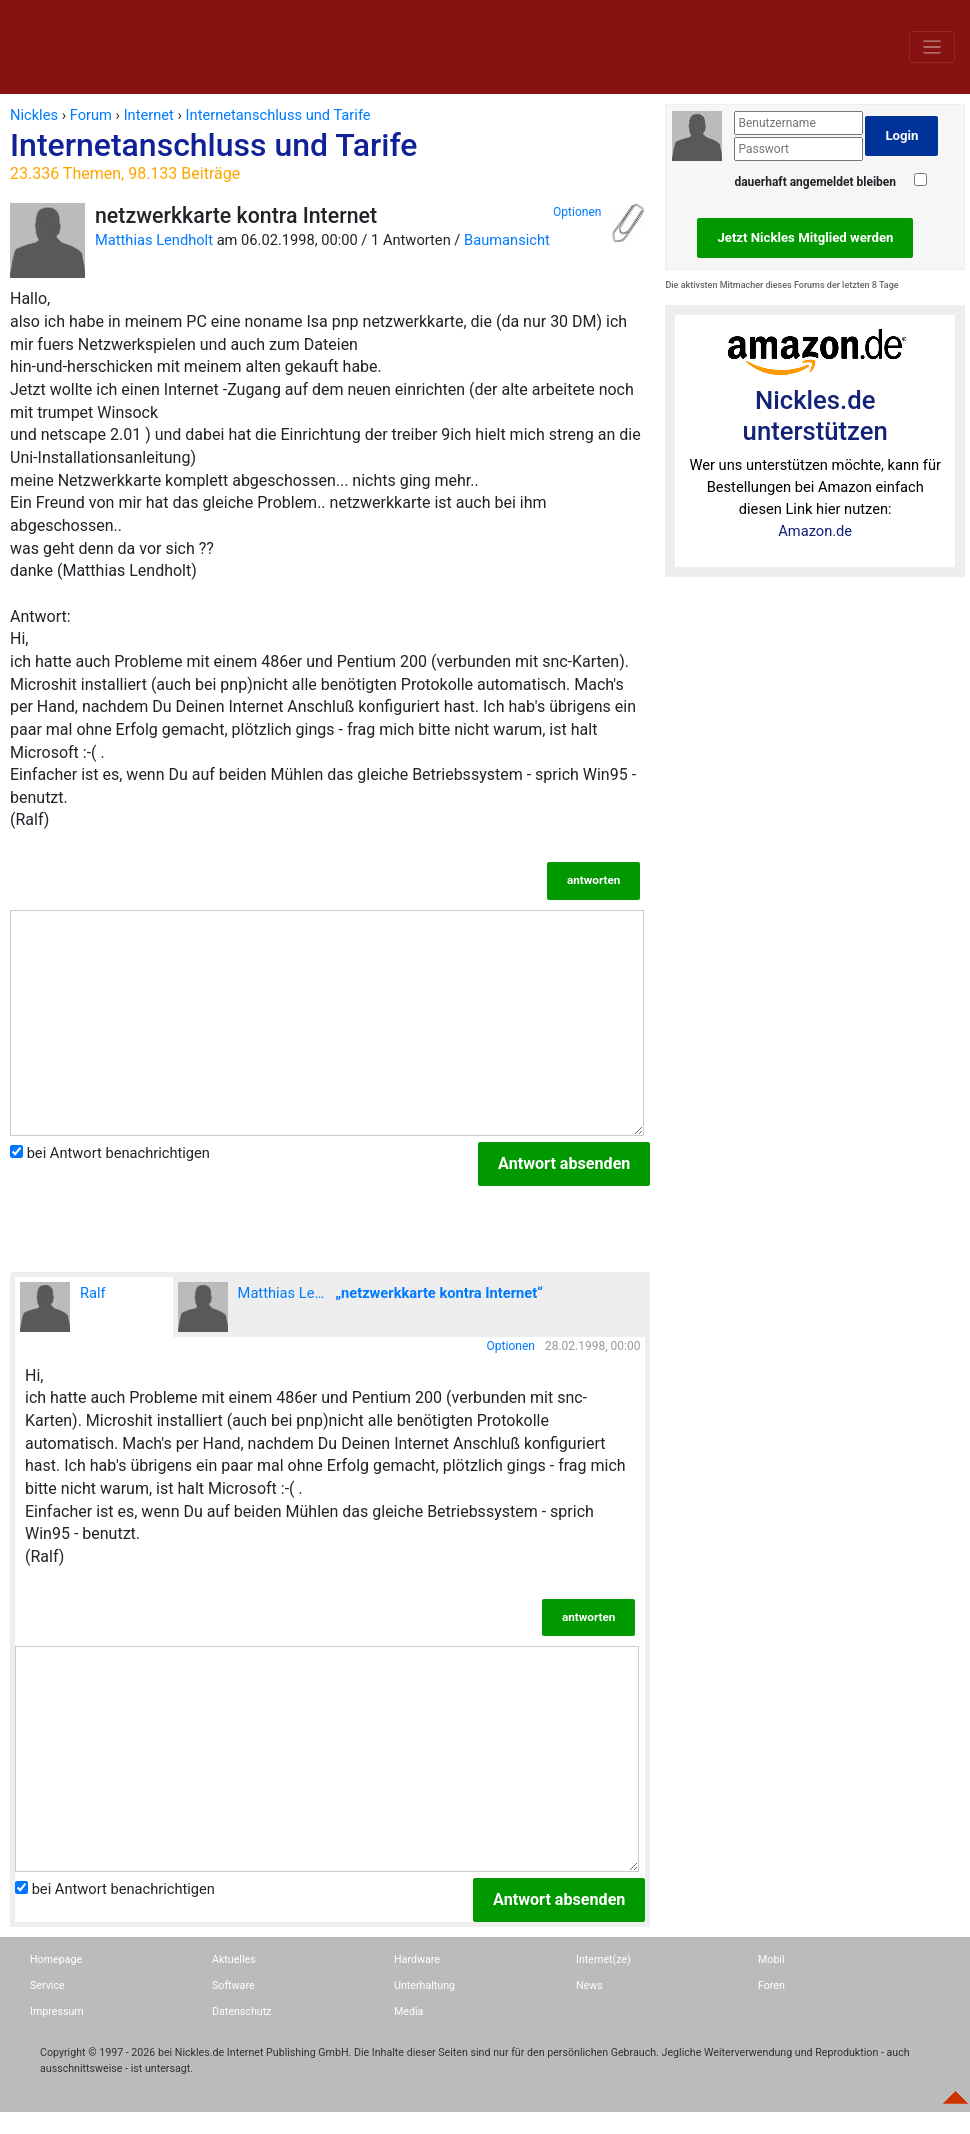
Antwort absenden (564, 1163)
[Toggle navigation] (932, 46)
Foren (771, 1985)
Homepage (56, 1959)
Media (408, 2011)
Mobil (771, 1959)
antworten (593, 880)
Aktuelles (234, 1959)
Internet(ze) (603, 1959)
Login (901, 135)
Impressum (57, 2011)
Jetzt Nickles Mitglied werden (805, 237)
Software (233, 1985)
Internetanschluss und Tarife (330, 155)
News (589, 1985)
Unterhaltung (424, 1985)
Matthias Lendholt (154, 240)
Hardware (417, 1959)
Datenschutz (241, 2011)
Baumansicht (507, 240)
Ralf (63, 1307)
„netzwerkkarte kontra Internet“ (439, 1293)
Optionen (577, 212)
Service (47, 1985)
